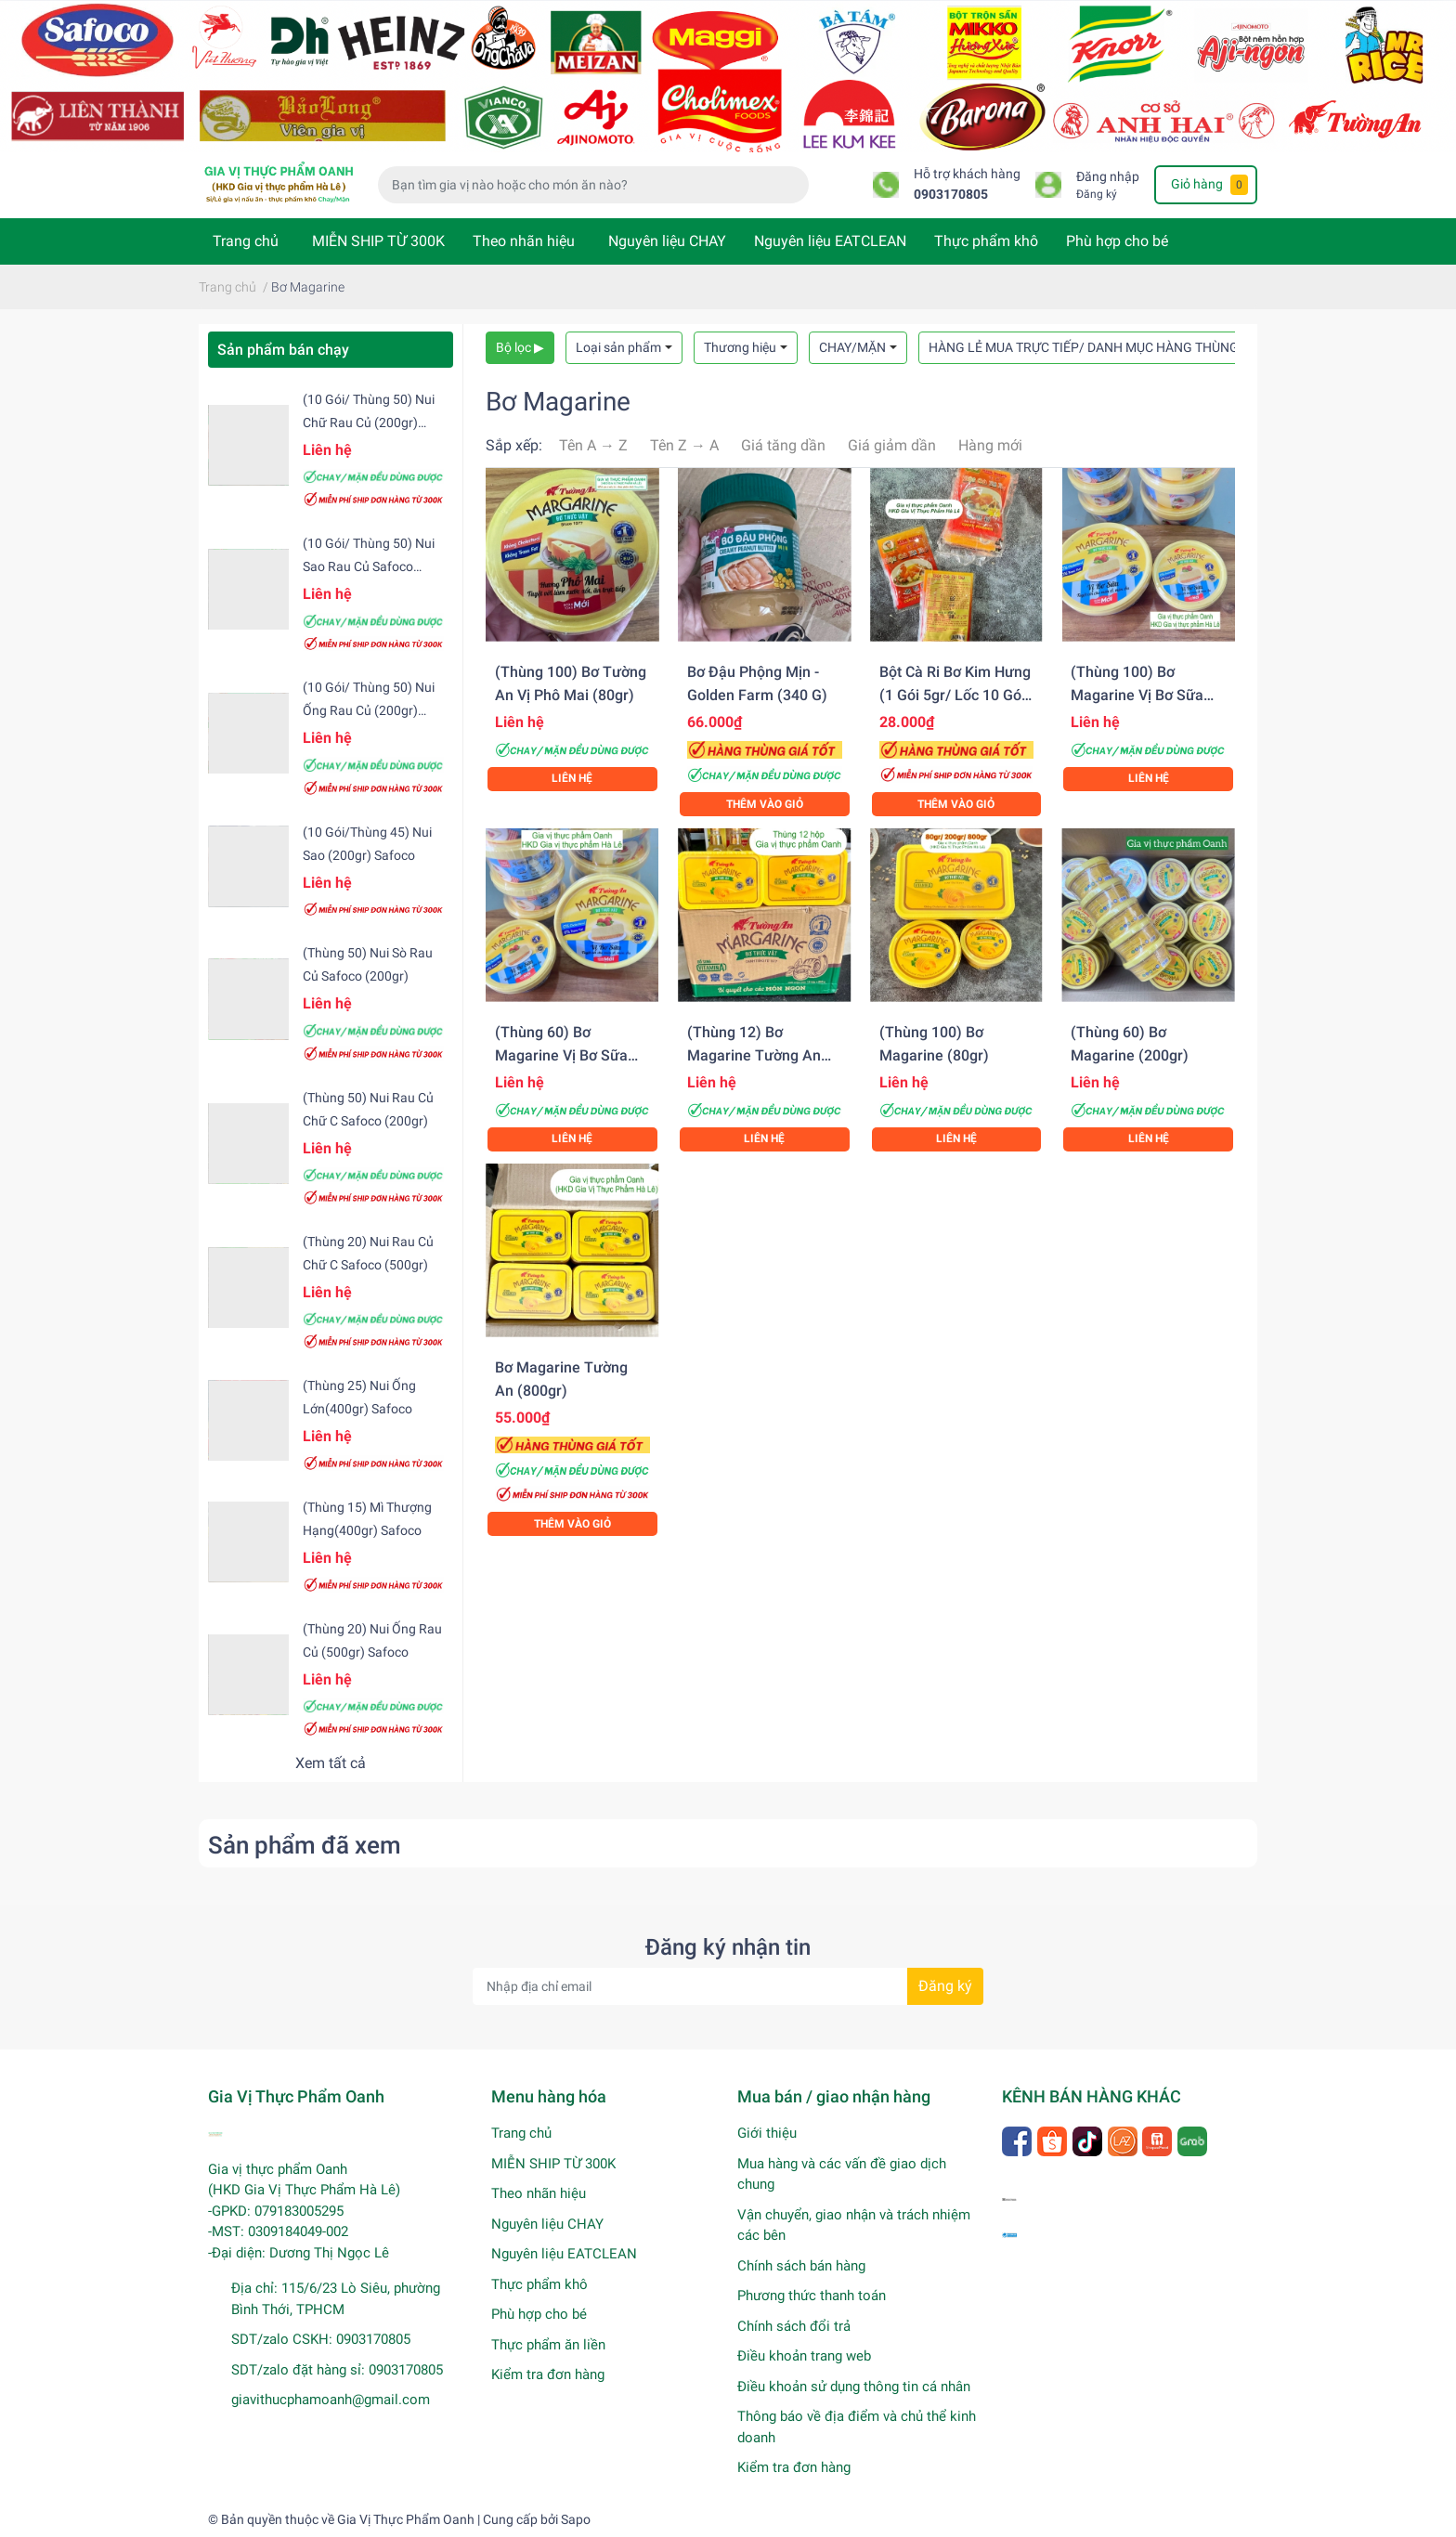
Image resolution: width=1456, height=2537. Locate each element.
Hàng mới (990, 445)
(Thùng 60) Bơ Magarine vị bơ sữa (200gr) (561, 1055)
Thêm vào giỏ (764, 804)
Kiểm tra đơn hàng (547, 2374)
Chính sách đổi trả (794, 2326)
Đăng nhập (1107, 177)
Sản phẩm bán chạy (283, 349)
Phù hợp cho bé (1117, 241)
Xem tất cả (330, 1763)
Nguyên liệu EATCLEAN (830, 241)
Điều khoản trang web (804, 2356)
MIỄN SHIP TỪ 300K (378, 241)
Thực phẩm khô (986, 241)
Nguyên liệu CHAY (667, 241)
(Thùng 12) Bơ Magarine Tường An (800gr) (754, 1055)
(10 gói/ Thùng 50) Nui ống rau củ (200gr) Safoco (369, 710)
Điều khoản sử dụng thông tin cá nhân (853, 2386)
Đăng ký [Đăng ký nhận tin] (945, 1986)
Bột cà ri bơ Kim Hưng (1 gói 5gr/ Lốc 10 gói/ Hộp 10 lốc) (955, 695)
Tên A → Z (593, 445)
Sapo (576, 2519)
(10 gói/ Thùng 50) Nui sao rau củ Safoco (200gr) (369, 566)
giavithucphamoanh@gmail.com (330, 2399)
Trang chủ (246, 241)
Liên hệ (572, 778)
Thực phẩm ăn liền (548, 2344)
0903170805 (951, 194)
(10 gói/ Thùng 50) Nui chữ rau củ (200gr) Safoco (369, 422)
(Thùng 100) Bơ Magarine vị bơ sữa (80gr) (1137, 695)
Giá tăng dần (783, 445)
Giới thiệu (767, 2133)
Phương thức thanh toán (811, 2295)
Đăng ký (1096, 194)
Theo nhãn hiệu (524, 241)
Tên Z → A (684, 445)
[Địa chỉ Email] (728, 1986)
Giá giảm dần (892, 445)
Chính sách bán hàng (801, 2265)
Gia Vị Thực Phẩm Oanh (405, 2519)
